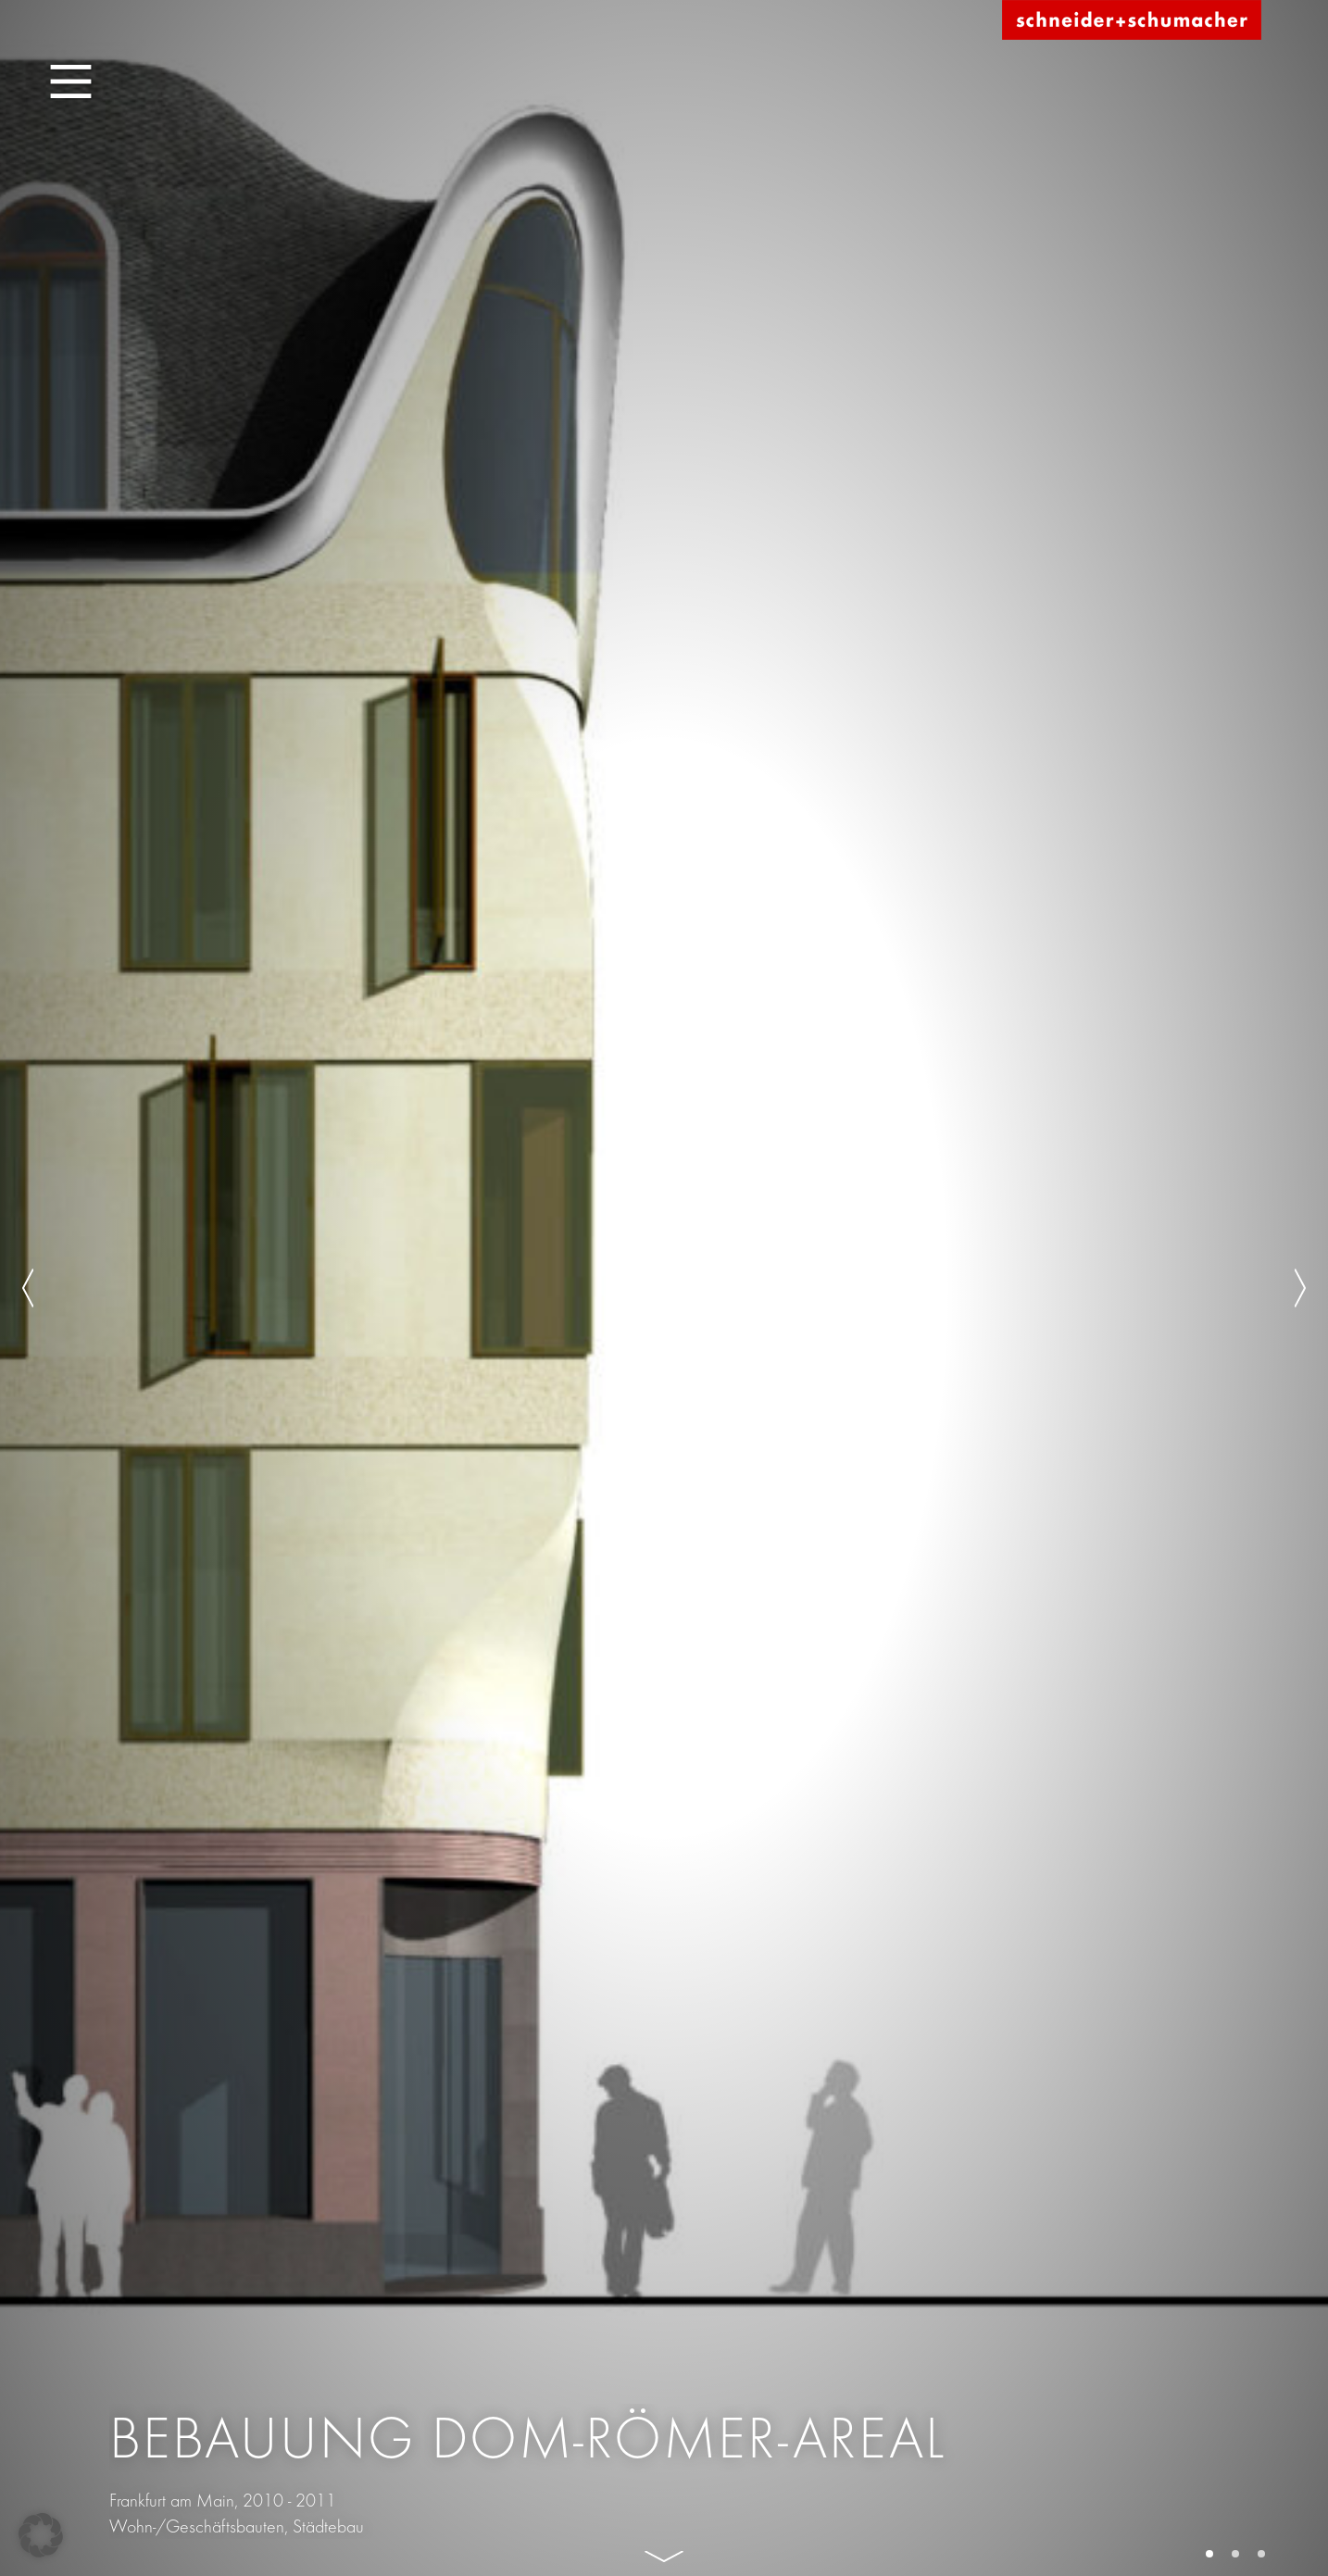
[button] (40, 2535)
